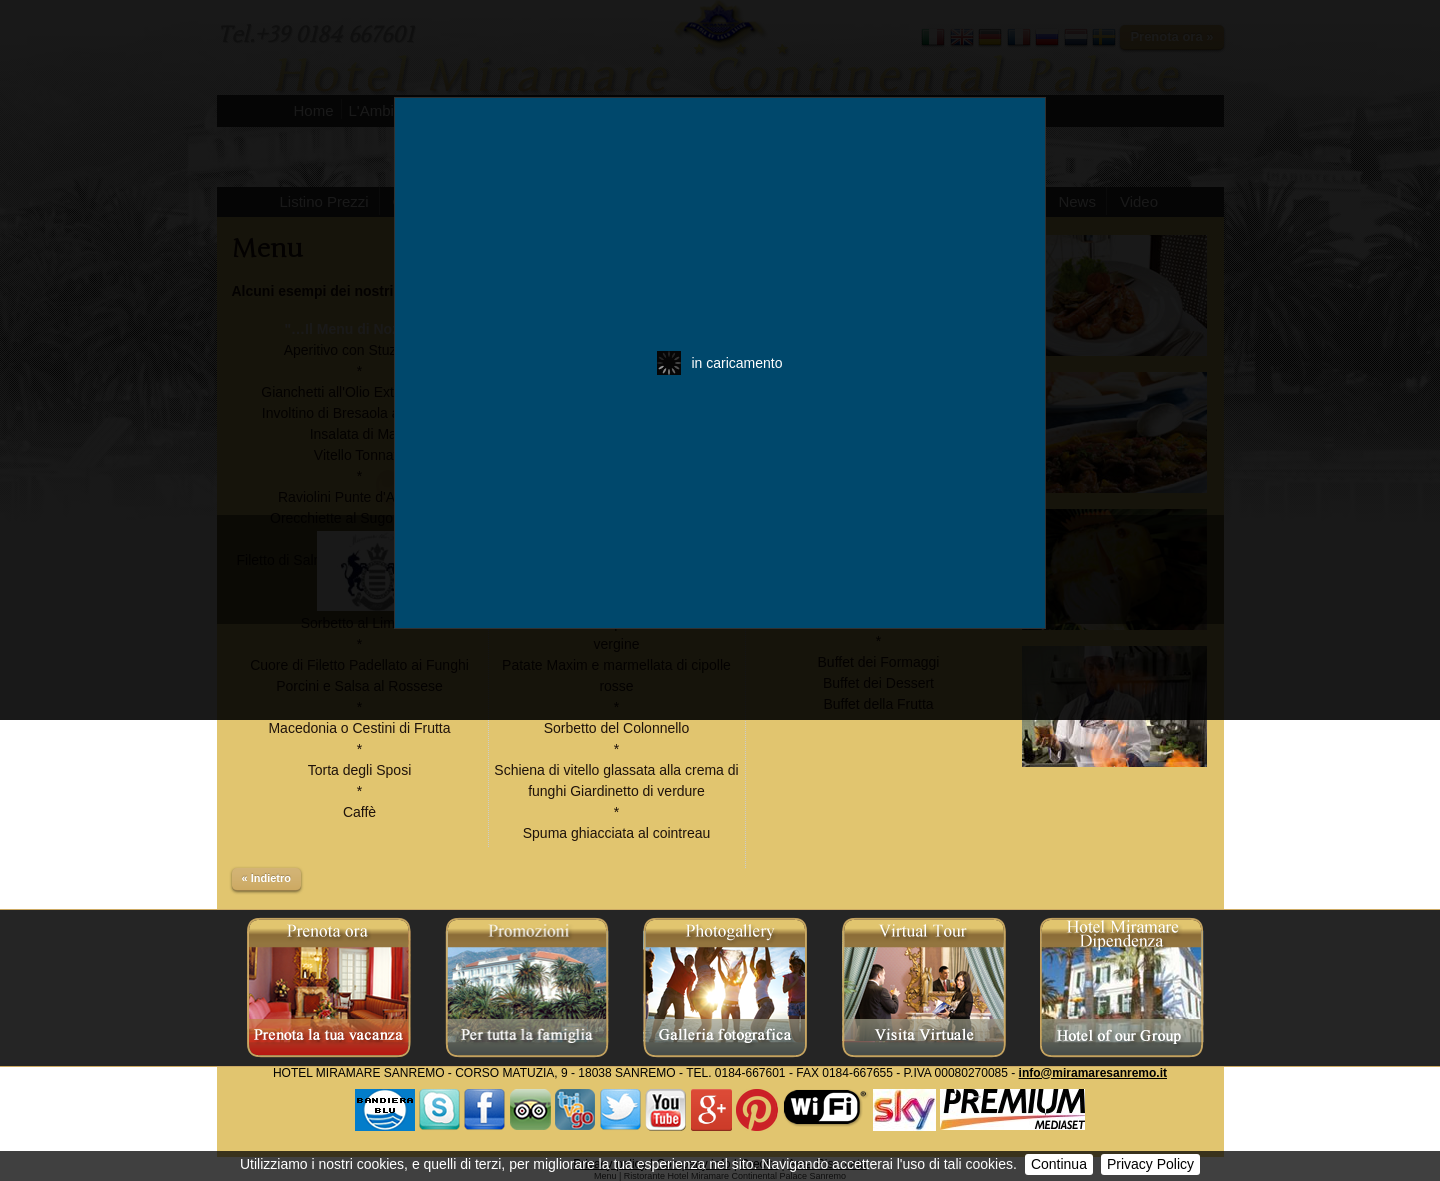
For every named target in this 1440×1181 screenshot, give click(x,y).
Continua (1059, 1164)
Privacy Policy (1150, 1164)
